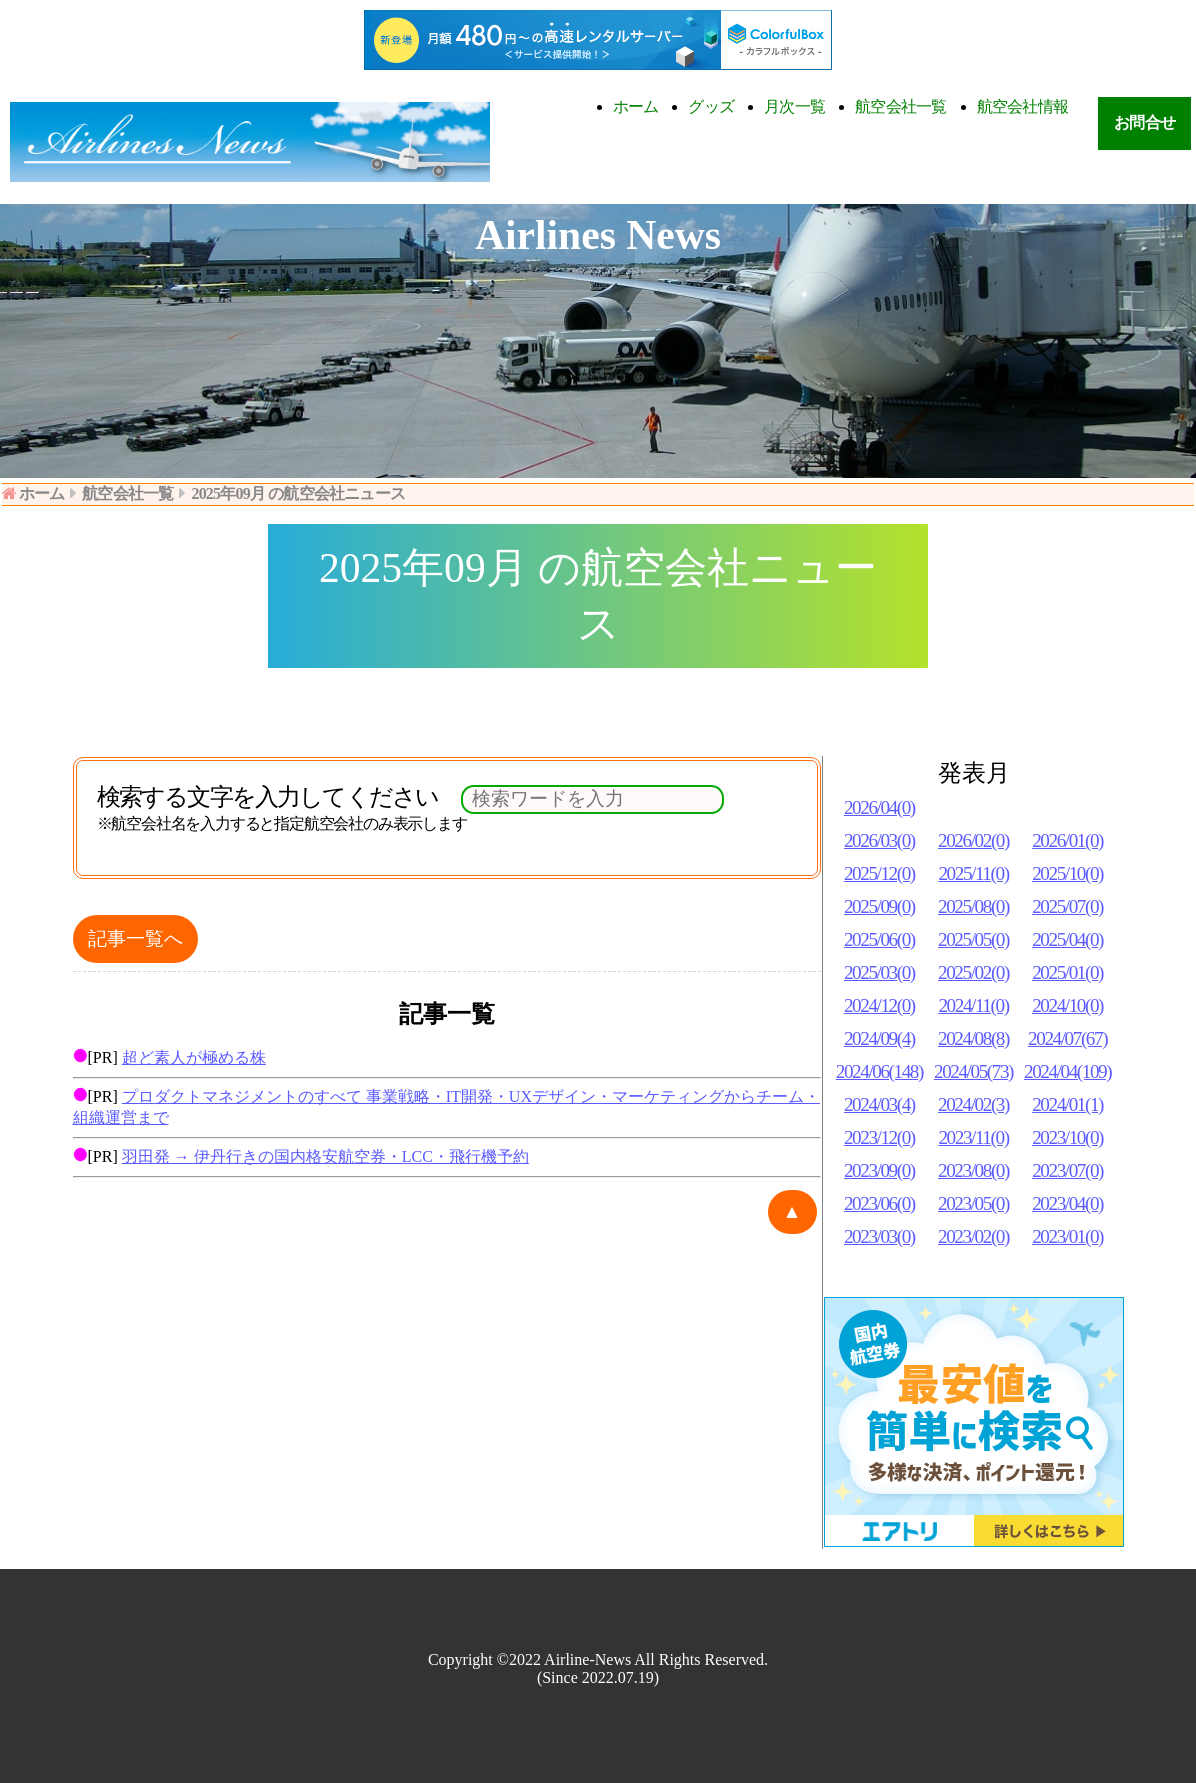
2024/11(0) (973, 1005)
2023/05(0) (973, 1203)
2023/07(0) (1067, 1170)
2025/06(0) (879, 939)
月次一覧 (794, 106)
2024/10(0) (1067, 1005)
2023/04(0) (1067, 1203)
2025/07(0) (1067, 906)
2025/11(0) (973, 873)
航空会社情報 (1023, 106)
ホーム (636, 106)
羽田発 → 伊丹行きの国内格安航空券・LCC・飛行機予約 (325, 1156)
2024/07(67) (1067, 1038)
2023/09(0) (879, 1170)
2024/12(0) (879, 1005)
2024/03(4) (879, 1104)
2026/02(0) (973, 840)
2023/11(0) (973, 1137)
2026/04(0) (879, 807)
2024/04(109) (1067, 1071)
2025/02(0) (973, 972)
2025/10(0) (1067, 873)
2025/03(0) (879, 972)
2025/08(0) (973, 906)
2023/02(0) (973, 1236)
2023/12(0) (879, 1137)
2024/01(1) (1067, 1104)
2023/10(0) (1067, 1137)
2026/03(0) (879, 840)
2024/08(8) (973, 1038)
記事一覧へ (135, 938)
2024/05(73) (973, 1071)
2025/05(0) (973, 939)
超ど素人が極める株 (194, 1057)
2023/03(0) (879, 1236)
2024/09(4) (879, 1038)
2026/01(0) (1067, 840)
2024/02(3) (973, 1104)
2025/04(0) (1067, 939)
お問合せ (1144, 122)
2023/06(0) (879, 1203)
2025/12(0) (879, 873)
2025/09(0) (879, 906)
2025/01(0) (1067, 972)
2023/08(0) (973, 1170)
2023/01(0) (1067, 1236)
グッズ (711, 106)
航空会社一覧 (901, 106)
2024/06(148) (879, 1071)
